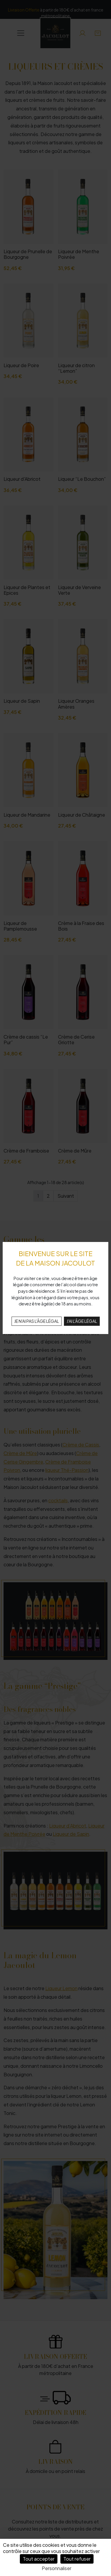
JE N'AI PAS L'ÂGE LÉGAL (36, 1321)
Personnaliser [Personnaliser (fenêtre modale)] (56, 2568)
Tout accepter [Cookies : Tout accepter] (38, 2559)
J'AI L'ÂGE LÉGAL (82, 1321)
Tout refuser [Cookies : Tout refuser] (77, 2559)
